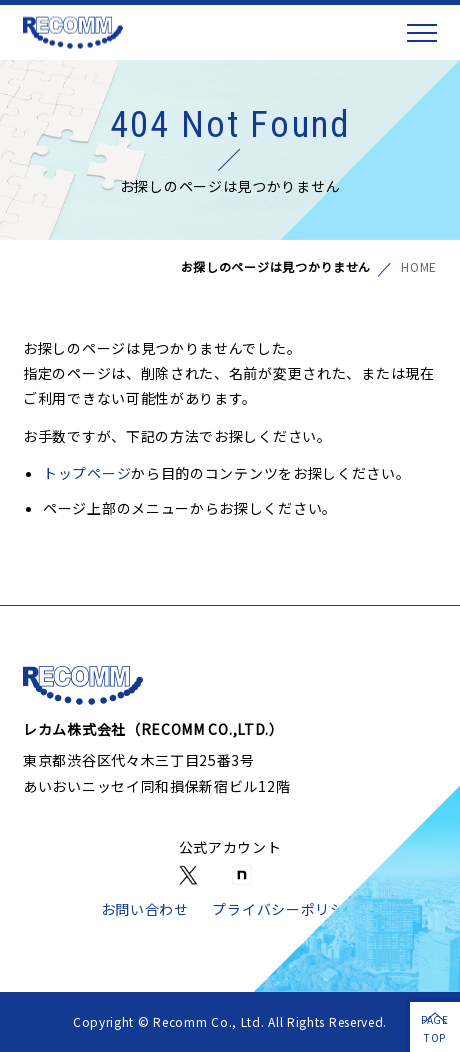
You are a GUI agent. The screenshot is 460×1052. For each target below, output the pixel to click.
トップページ (87, 473)
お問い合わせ (145, 909)
